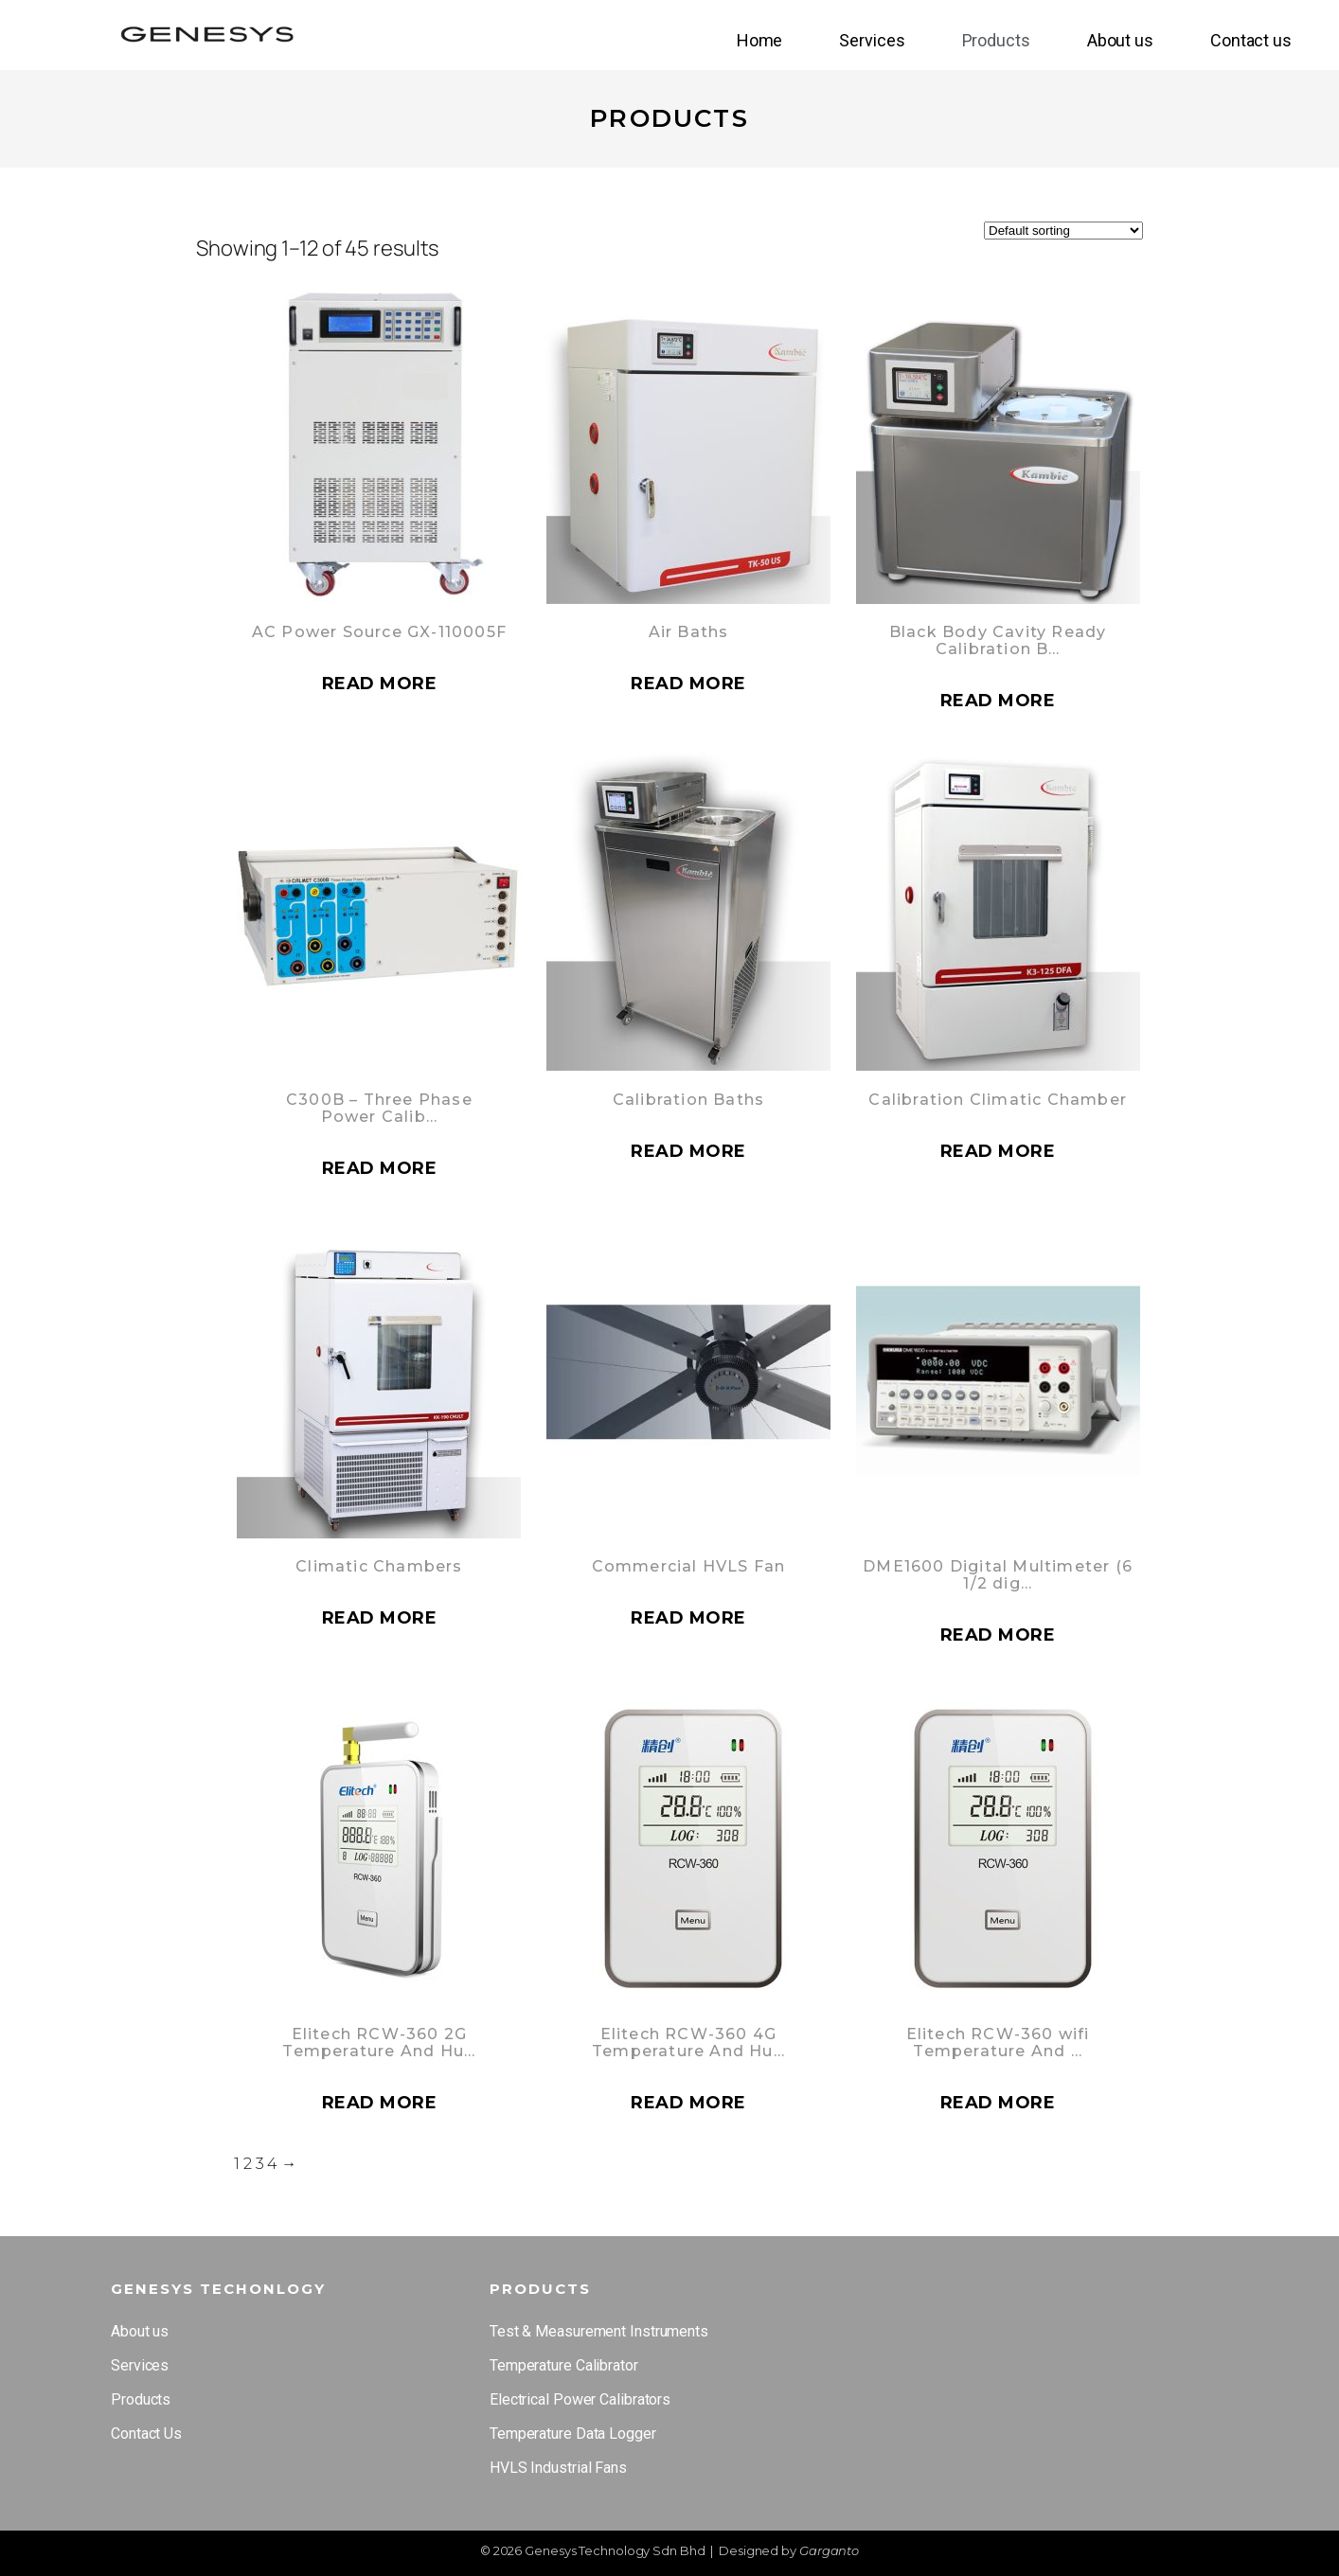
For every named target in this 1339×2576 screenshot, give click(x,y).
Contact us (1251, 40)
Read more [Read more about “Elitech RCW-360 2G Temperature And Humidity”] (379, 2102)
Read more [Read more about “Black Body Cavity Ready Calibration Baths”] (998, 700)
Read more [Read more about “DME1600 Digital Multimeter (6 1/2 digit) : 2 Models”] (998, 1635)
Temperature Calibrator (564, 2365)
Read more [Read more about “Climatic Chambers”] (379, 1618)
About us (1120, 40)
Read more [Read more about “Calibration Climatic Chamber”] (998, 1151)
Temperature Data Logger (573, 2434)
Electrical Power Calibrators (580, 2399)
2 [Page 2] (247, 2164)
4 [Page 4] (272, 2164)
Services (871, 40)
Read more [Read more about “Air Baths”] (688, 683)
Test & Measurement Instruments (599, 2331)
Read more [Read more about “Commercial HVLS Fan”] (688, 1618)
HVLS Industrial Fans (558, 2468)
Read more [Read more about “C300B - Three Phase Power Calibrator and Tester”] (379, 1168)
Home (760, 40)
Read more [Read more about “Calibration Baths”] (688, 1151)
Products (996, 40)
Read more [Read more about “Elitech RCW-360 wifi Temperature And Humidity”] (998, 2102)
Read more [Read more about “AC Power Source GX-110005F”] (379, 683)
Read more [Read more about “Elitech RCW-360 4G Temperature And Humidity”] (688, 2102)
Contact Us (146, 2434)
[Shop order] (1063, 231)
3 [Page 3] (260, 2164)
